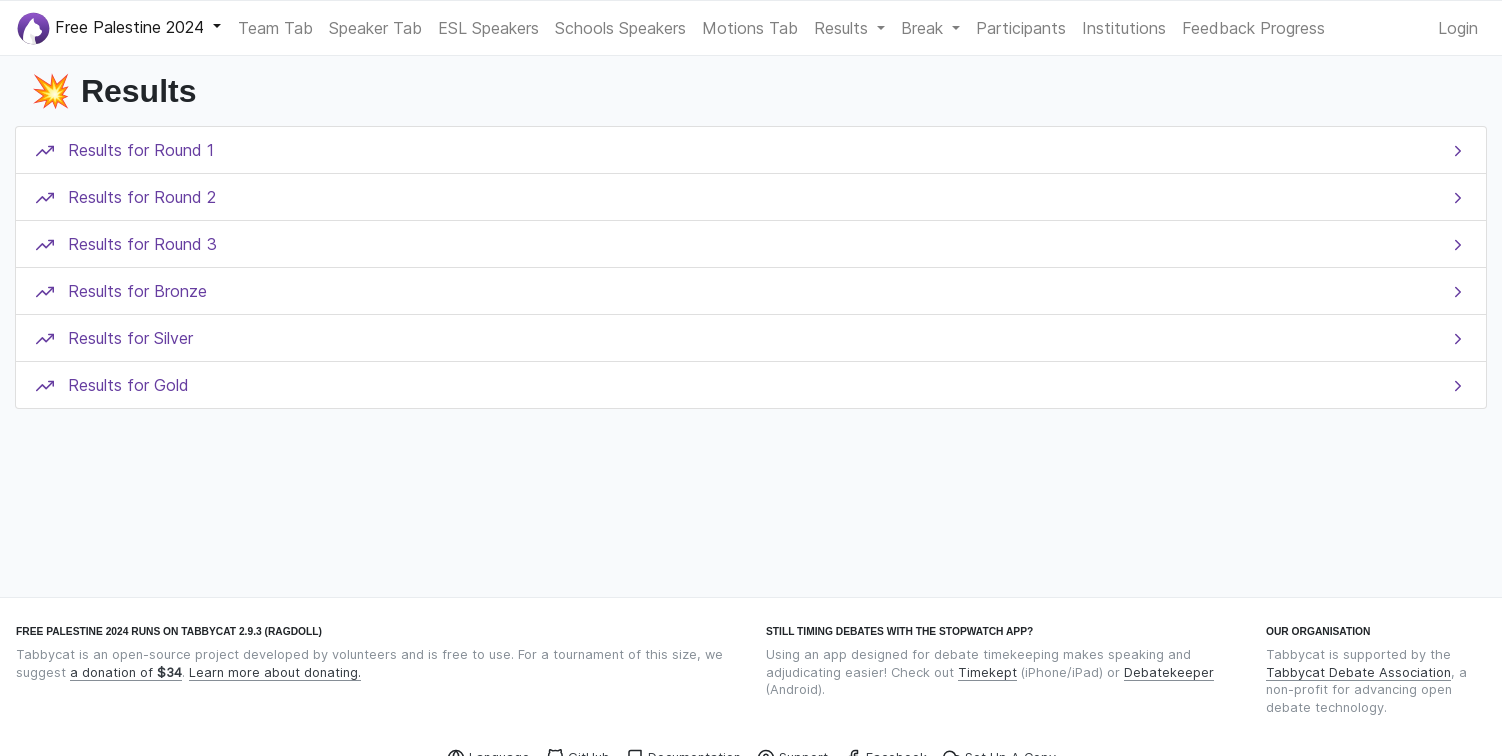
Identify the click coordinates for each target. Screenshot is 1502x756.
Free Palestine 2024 (113, 28)
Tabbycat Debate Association (1358, 672)
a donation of (126, 672)
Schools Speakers (620, 28)
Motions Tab (750, 28)
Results (843, 28)
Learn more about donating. (275, 672)
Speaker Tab (375, 28)
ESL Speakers (488, 28)
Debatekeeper (1169, 672)
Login (1458, 28)
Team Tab (275, 28)
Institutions (1124, 28)
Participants (1021, 28)
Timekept (987, 672)
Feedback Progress (1253, 28)
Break (924, 28)
